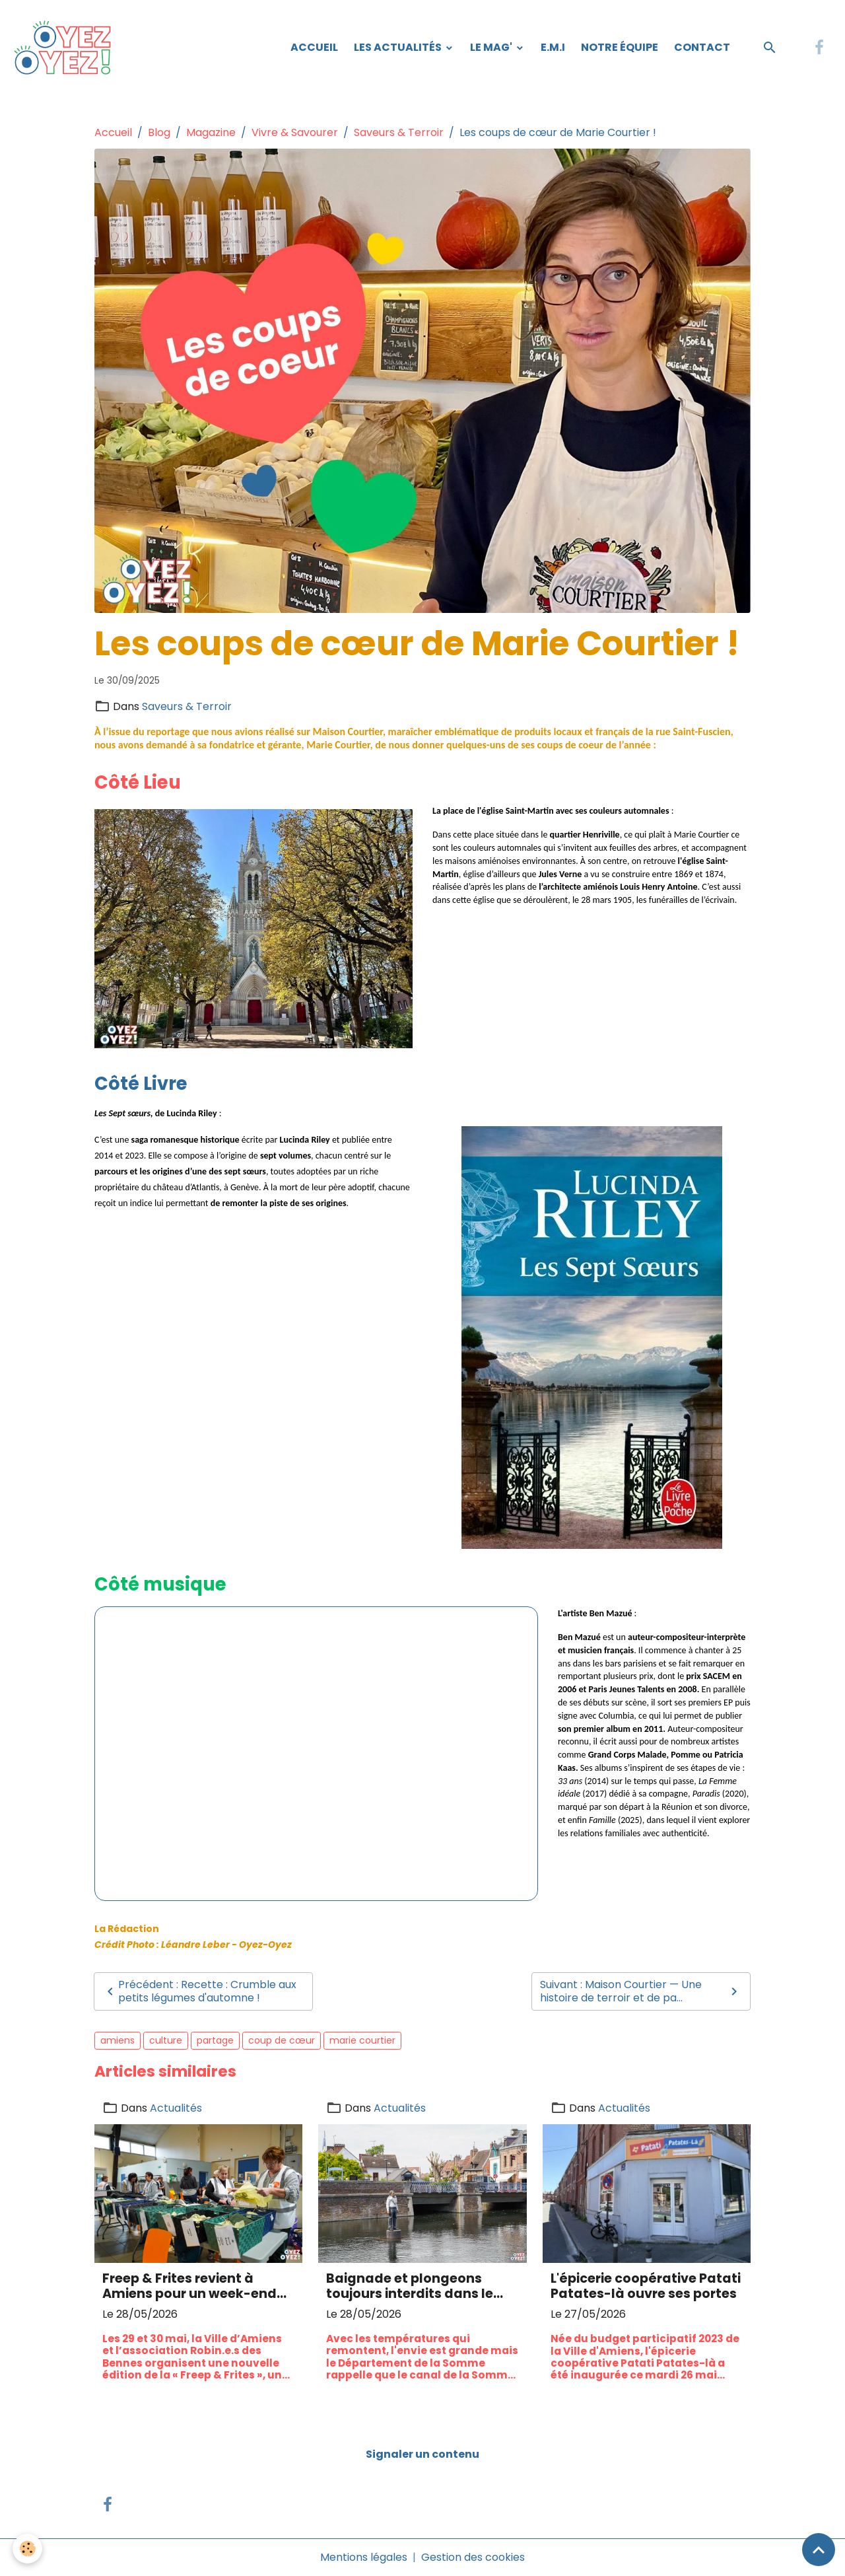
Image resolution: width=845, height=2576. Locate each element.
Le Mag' (492, 47)
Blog (159, 132)
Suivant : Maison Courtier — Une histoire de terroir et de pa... (641, 1991)
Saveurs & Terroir (399, 132)
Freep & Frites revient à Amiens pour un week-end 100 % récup (189, 2286)
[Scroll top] (818, 2549)
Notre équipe (619, 47)
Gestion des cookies (473, 2557)
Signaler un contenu (422, 2454)
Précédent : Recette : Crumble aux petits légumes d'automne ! (199, 1991)
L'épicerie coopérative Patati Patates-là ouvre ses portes (646, 2286)
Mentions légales (363, 2557)
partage (215, 2040)
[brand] (66, 47)
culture (165, 2040)
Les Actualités (399, 47)
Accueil (314, 47)
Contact (702, 47)
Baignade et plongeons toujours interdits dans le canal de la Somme (409, 2286)
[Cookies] (28, 2548)
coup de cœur (281, 2040)
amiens (117, 2040)
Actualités (176, 2108)
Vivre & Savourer (295, 132)
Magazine (211, 132)
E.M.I (553, 47)
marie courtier (362, 2040)
